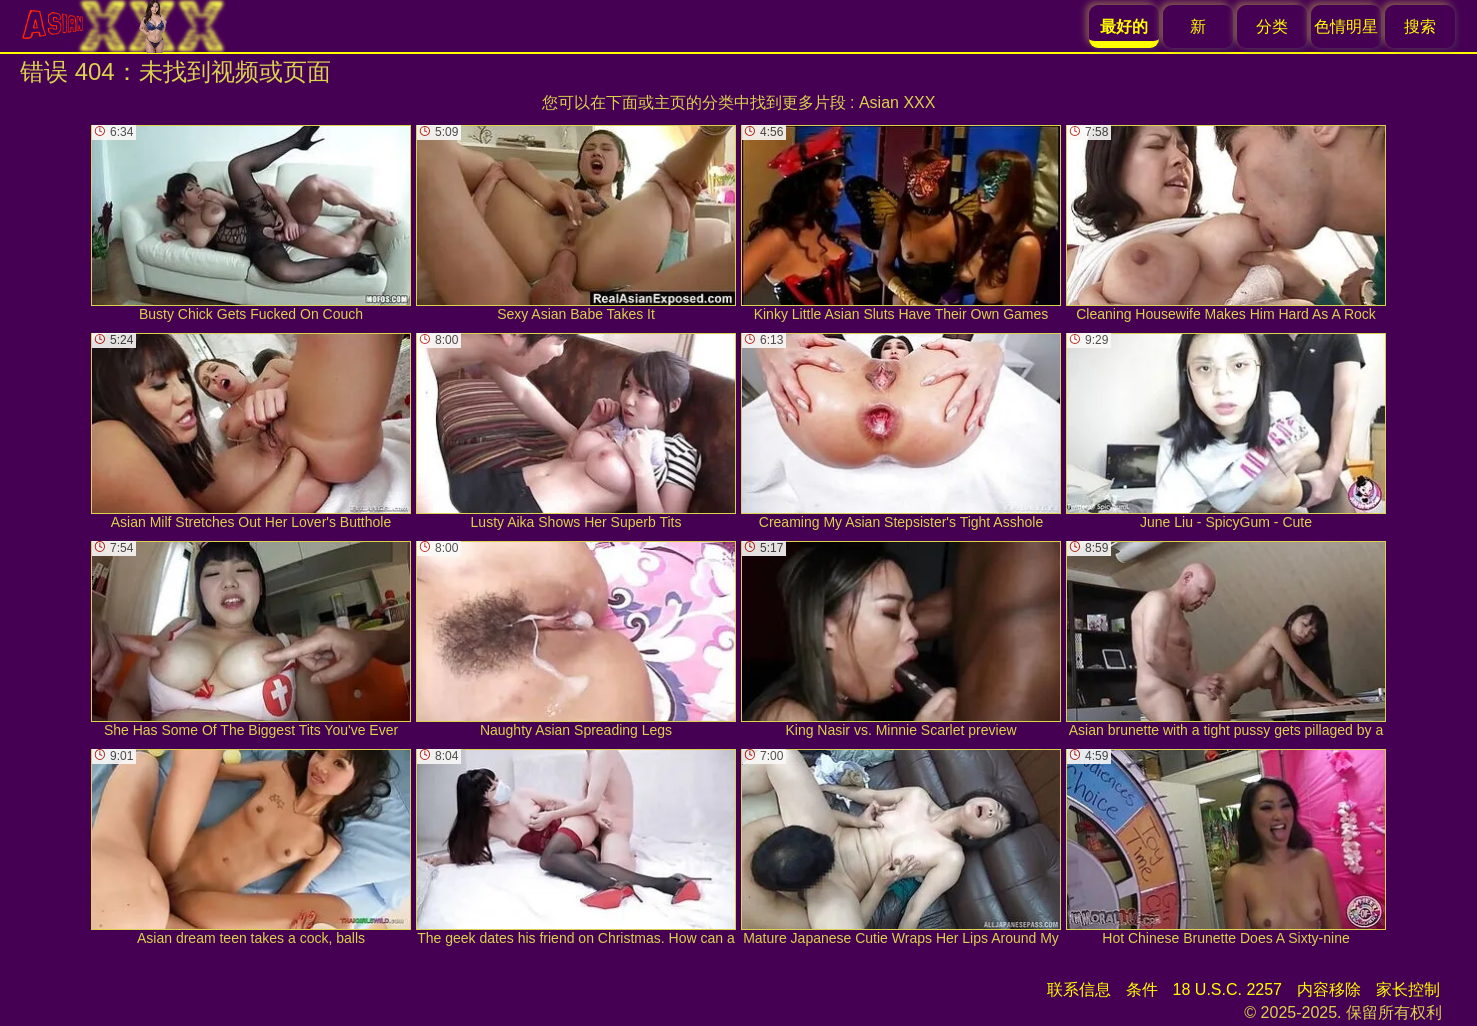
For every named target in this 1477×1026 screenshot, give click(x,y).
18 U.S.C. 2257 (1227, 989)
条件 (1142, 989)
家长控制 (1408, 989)
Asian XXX (897, 102)
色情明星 (1346, 26)
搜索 (1420, 26)
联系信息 (1079, 989)
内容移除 (1329, 989)
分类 (1272, 26)
